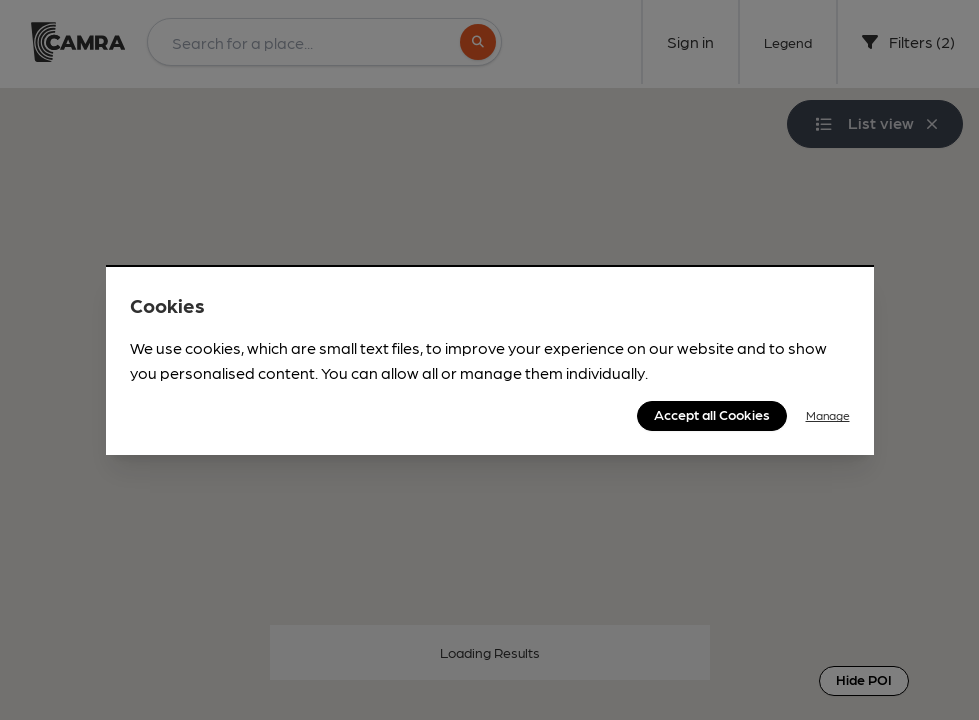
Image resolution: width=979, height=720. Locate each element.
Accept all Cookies (712, 414)
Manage (828, 415)
